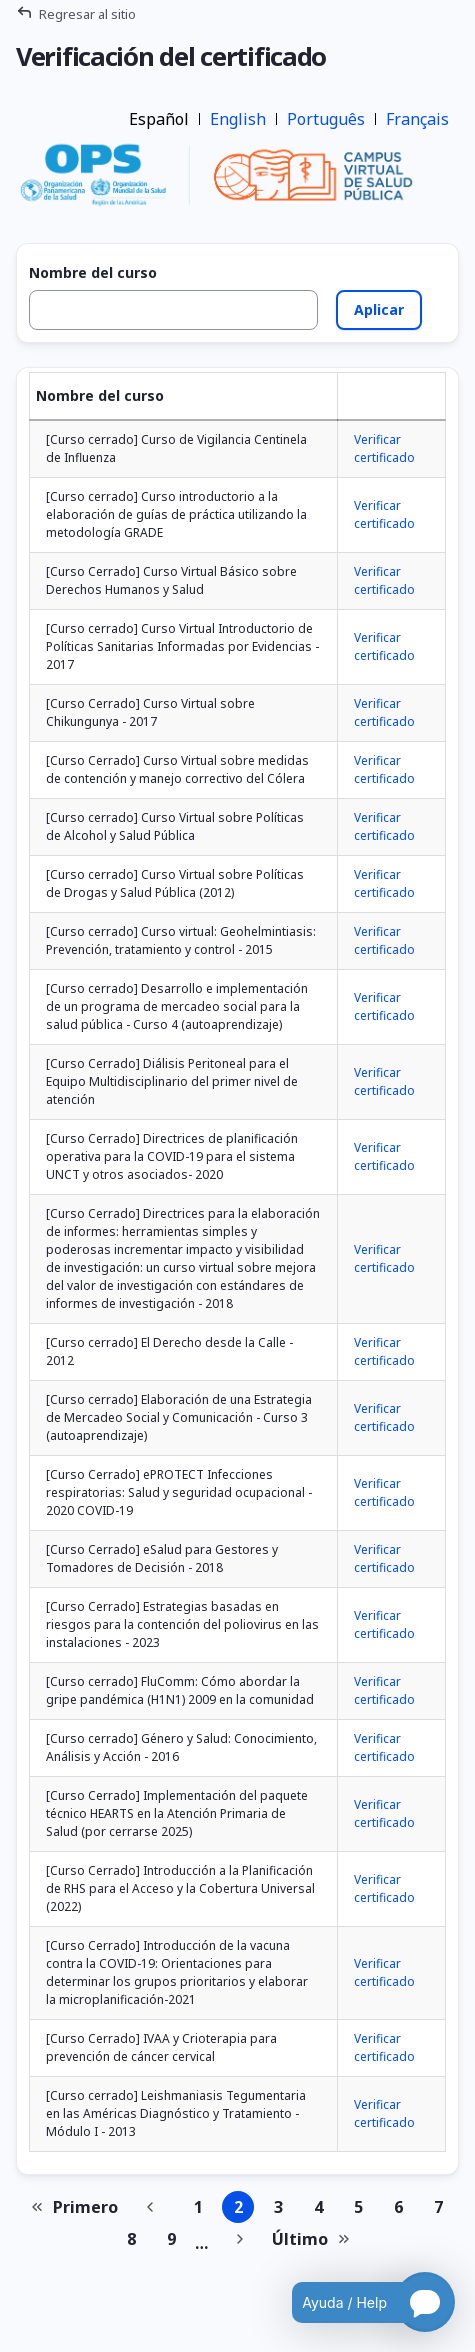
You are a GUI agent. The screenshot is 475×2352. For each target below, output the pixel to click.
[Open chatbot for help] (358, 2302)
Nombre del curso (93, 273)
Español (159, 119)
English (238, 119)
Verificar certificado (384, 448)
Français (417, 119)
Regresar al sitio (87, 14)
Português (326, 119)
